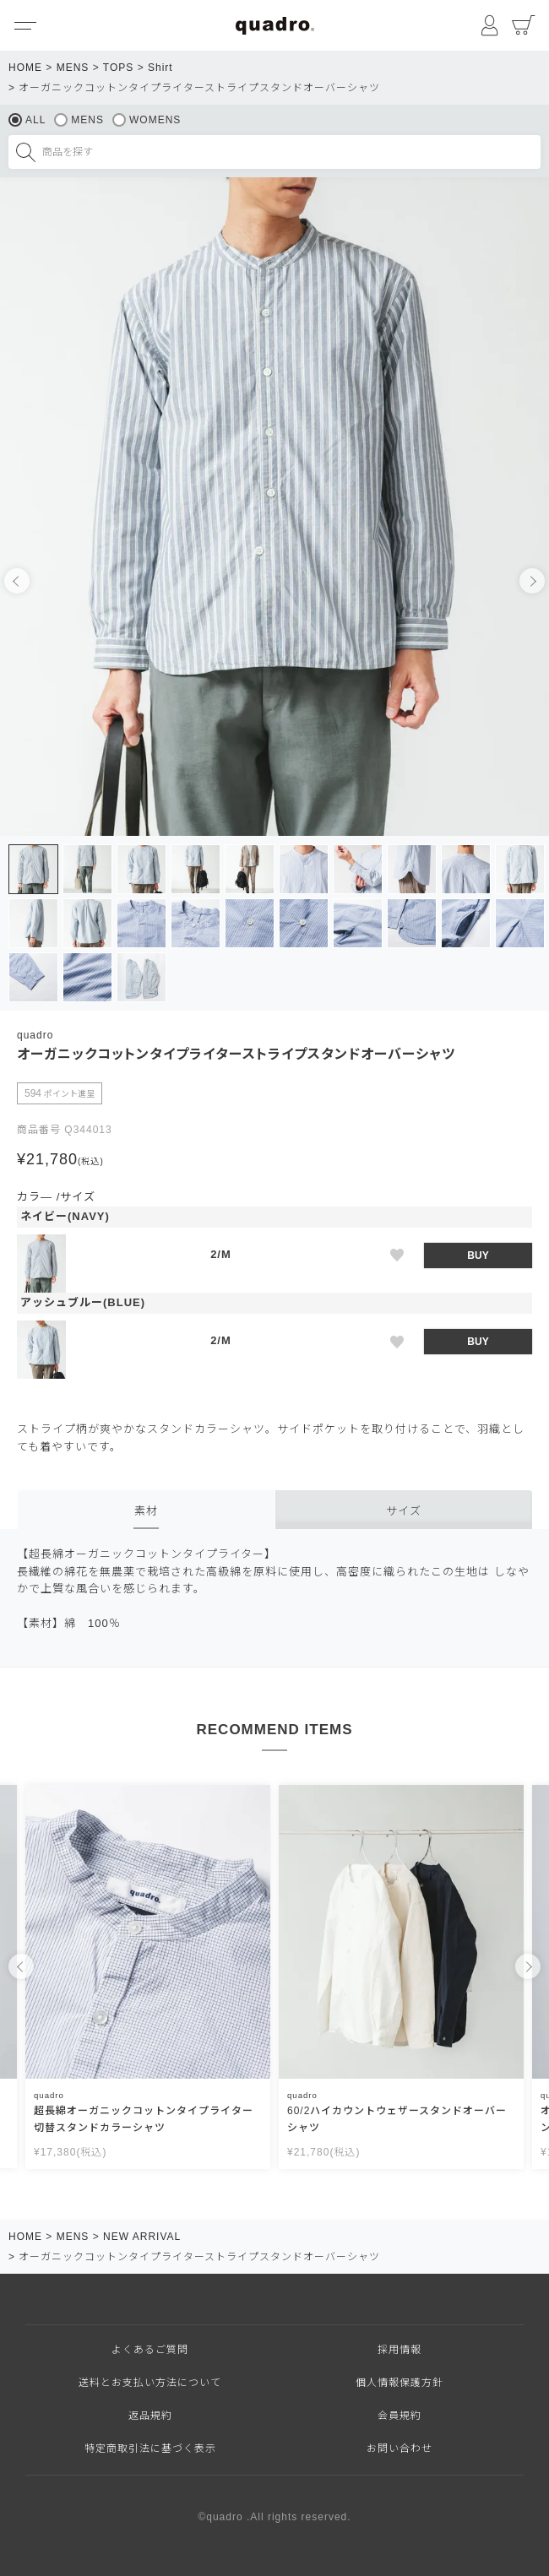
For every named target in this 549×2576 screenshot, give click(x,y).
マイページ (490, 25)
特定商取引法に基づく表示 (150, 2448)
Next (532, 581)
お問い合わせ (399, 2448)
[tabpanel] (274, 506)
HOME (25, 67)
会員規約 (399, 2415)
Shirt (160, 67)
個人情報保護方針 (399, 2383)
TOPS (118, 67)
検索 (25, 152)
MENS (73, 67)
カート (524, 25)
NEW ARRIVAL (142, 2236)
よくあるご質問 (149, 2350)
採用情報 (399, 2350)
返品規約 (150, 2415)
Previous (17, 581)
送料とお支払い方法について (150, 2383)
